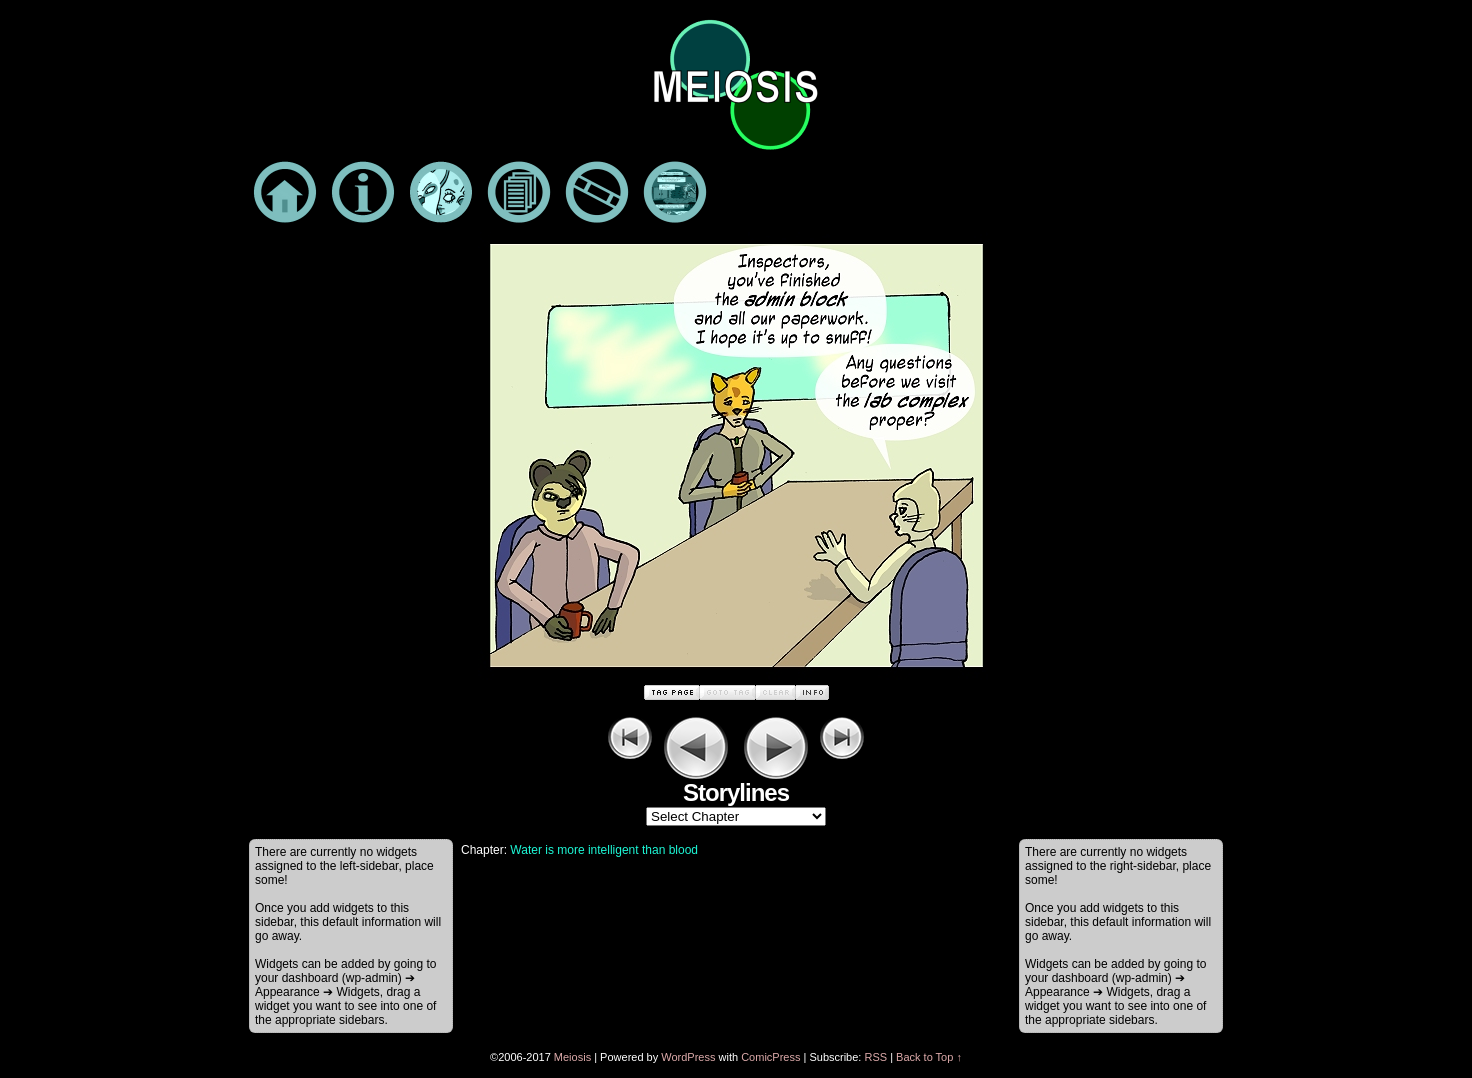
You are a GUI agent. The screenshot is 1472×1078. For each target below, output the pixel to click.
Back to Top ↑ (929, 1057)
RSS (875, 1057)
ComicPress (770, 1057)
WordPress (688, 1057)
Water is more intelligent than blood (604, 850)
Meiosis (572, 1057)
